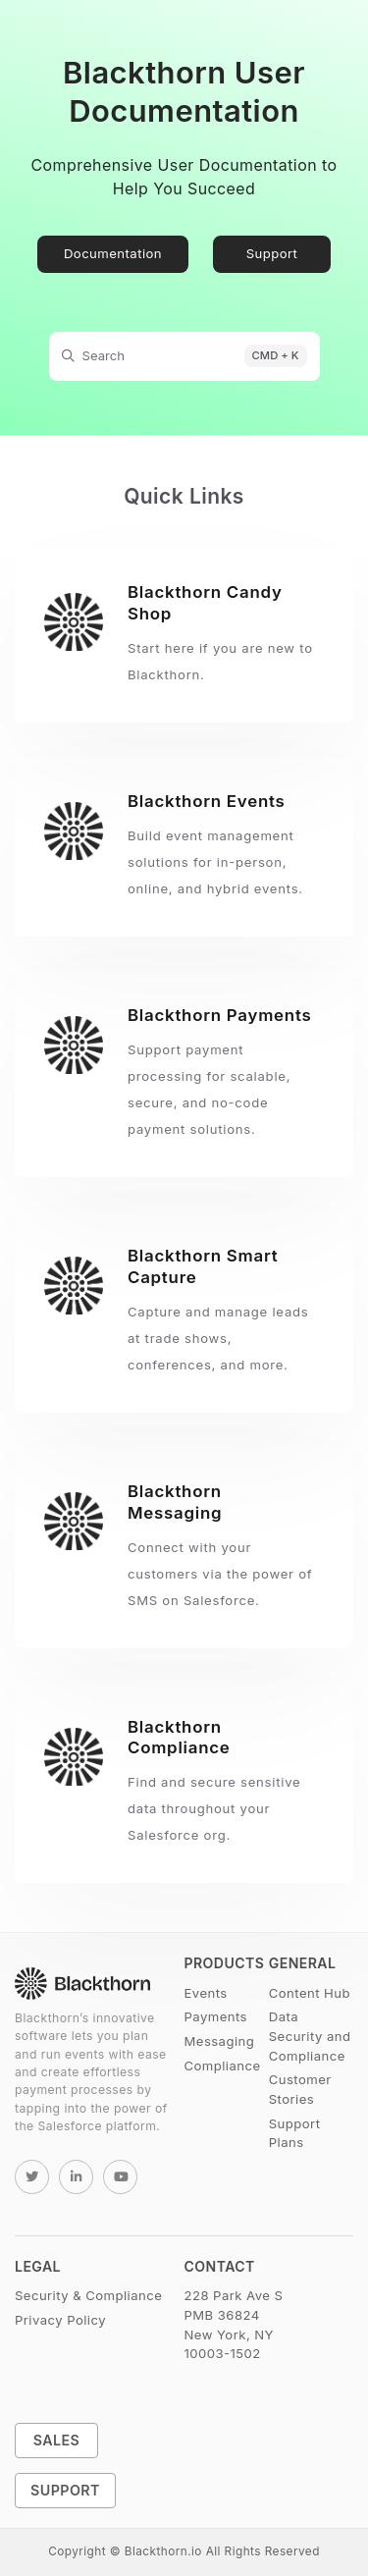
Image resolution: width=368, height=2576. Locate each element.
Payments (215, 2016)
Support (272, 253)
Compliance (222, 2065)
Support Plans (295, 2133)
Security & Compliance (88, 2295)
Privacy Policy (60, 2320)
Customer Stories (300, 2089)
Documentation (113, 253)
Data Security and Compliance (310, 2036)
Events (206, 1993)
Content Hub (309, 1993)
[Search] (184, 356)
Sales (56, 2440)
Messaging (219, 2041)
